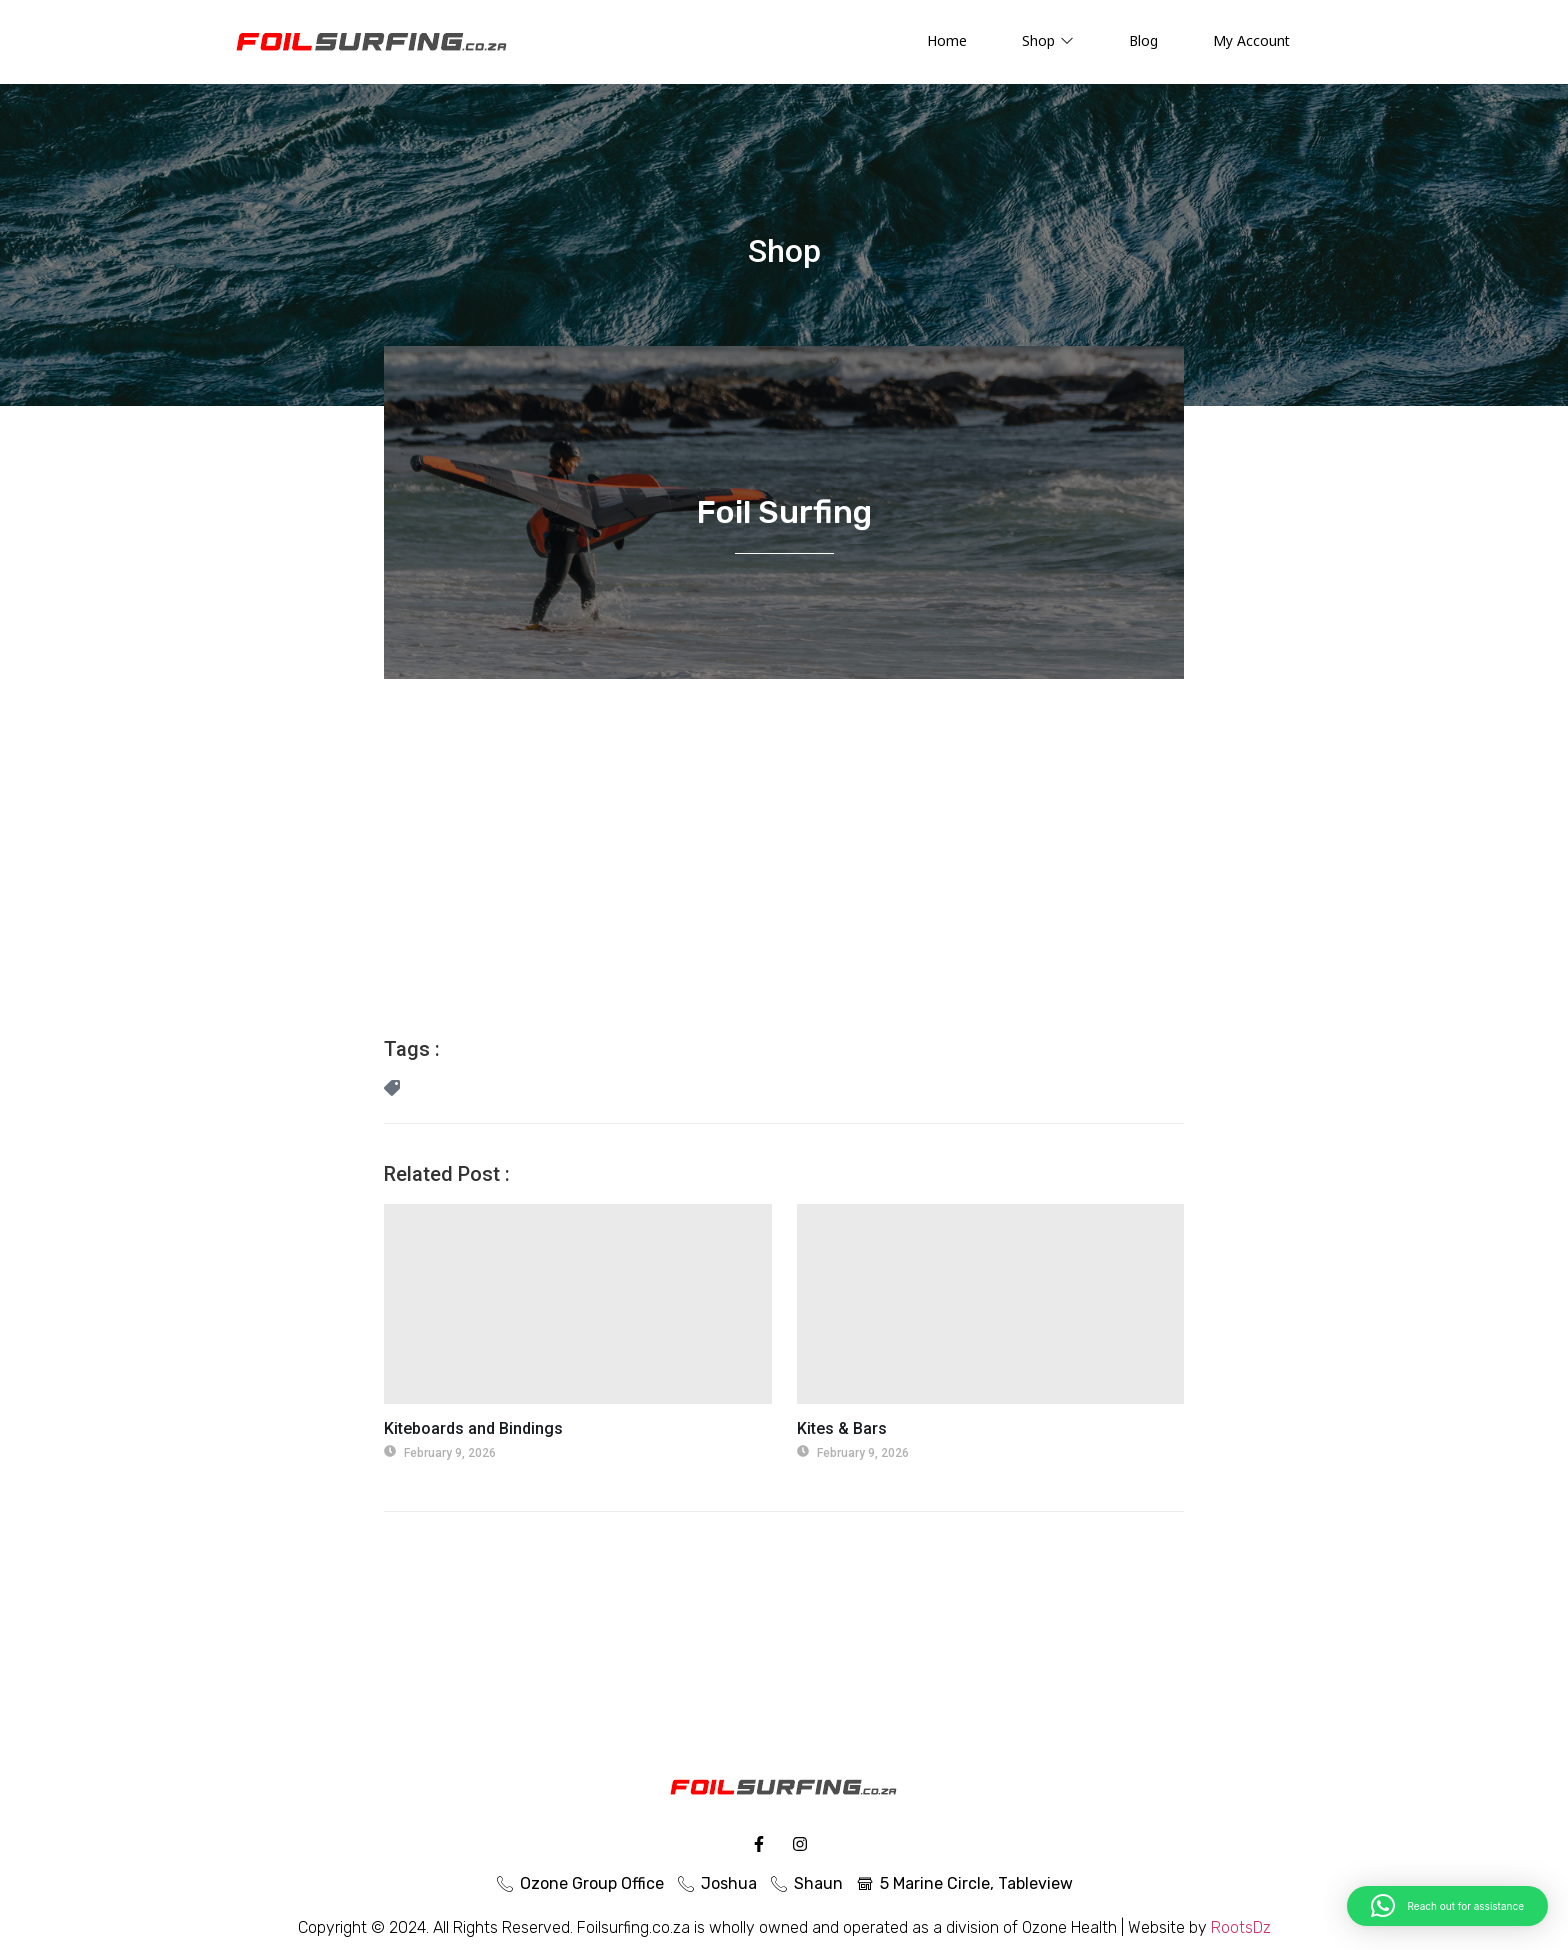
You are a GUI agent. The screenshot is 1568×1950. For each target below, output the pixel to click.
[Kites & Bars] (991, 1304)
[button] (1447, 1906)
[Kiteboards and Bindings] (578, 1304)
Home (947, 40)
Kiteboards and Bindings (473, 1428)
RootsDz (1241, 1927)
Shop (1048, 40)
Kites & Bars (842, 1428)
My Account (1251, 40)
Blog (1143, 40)
